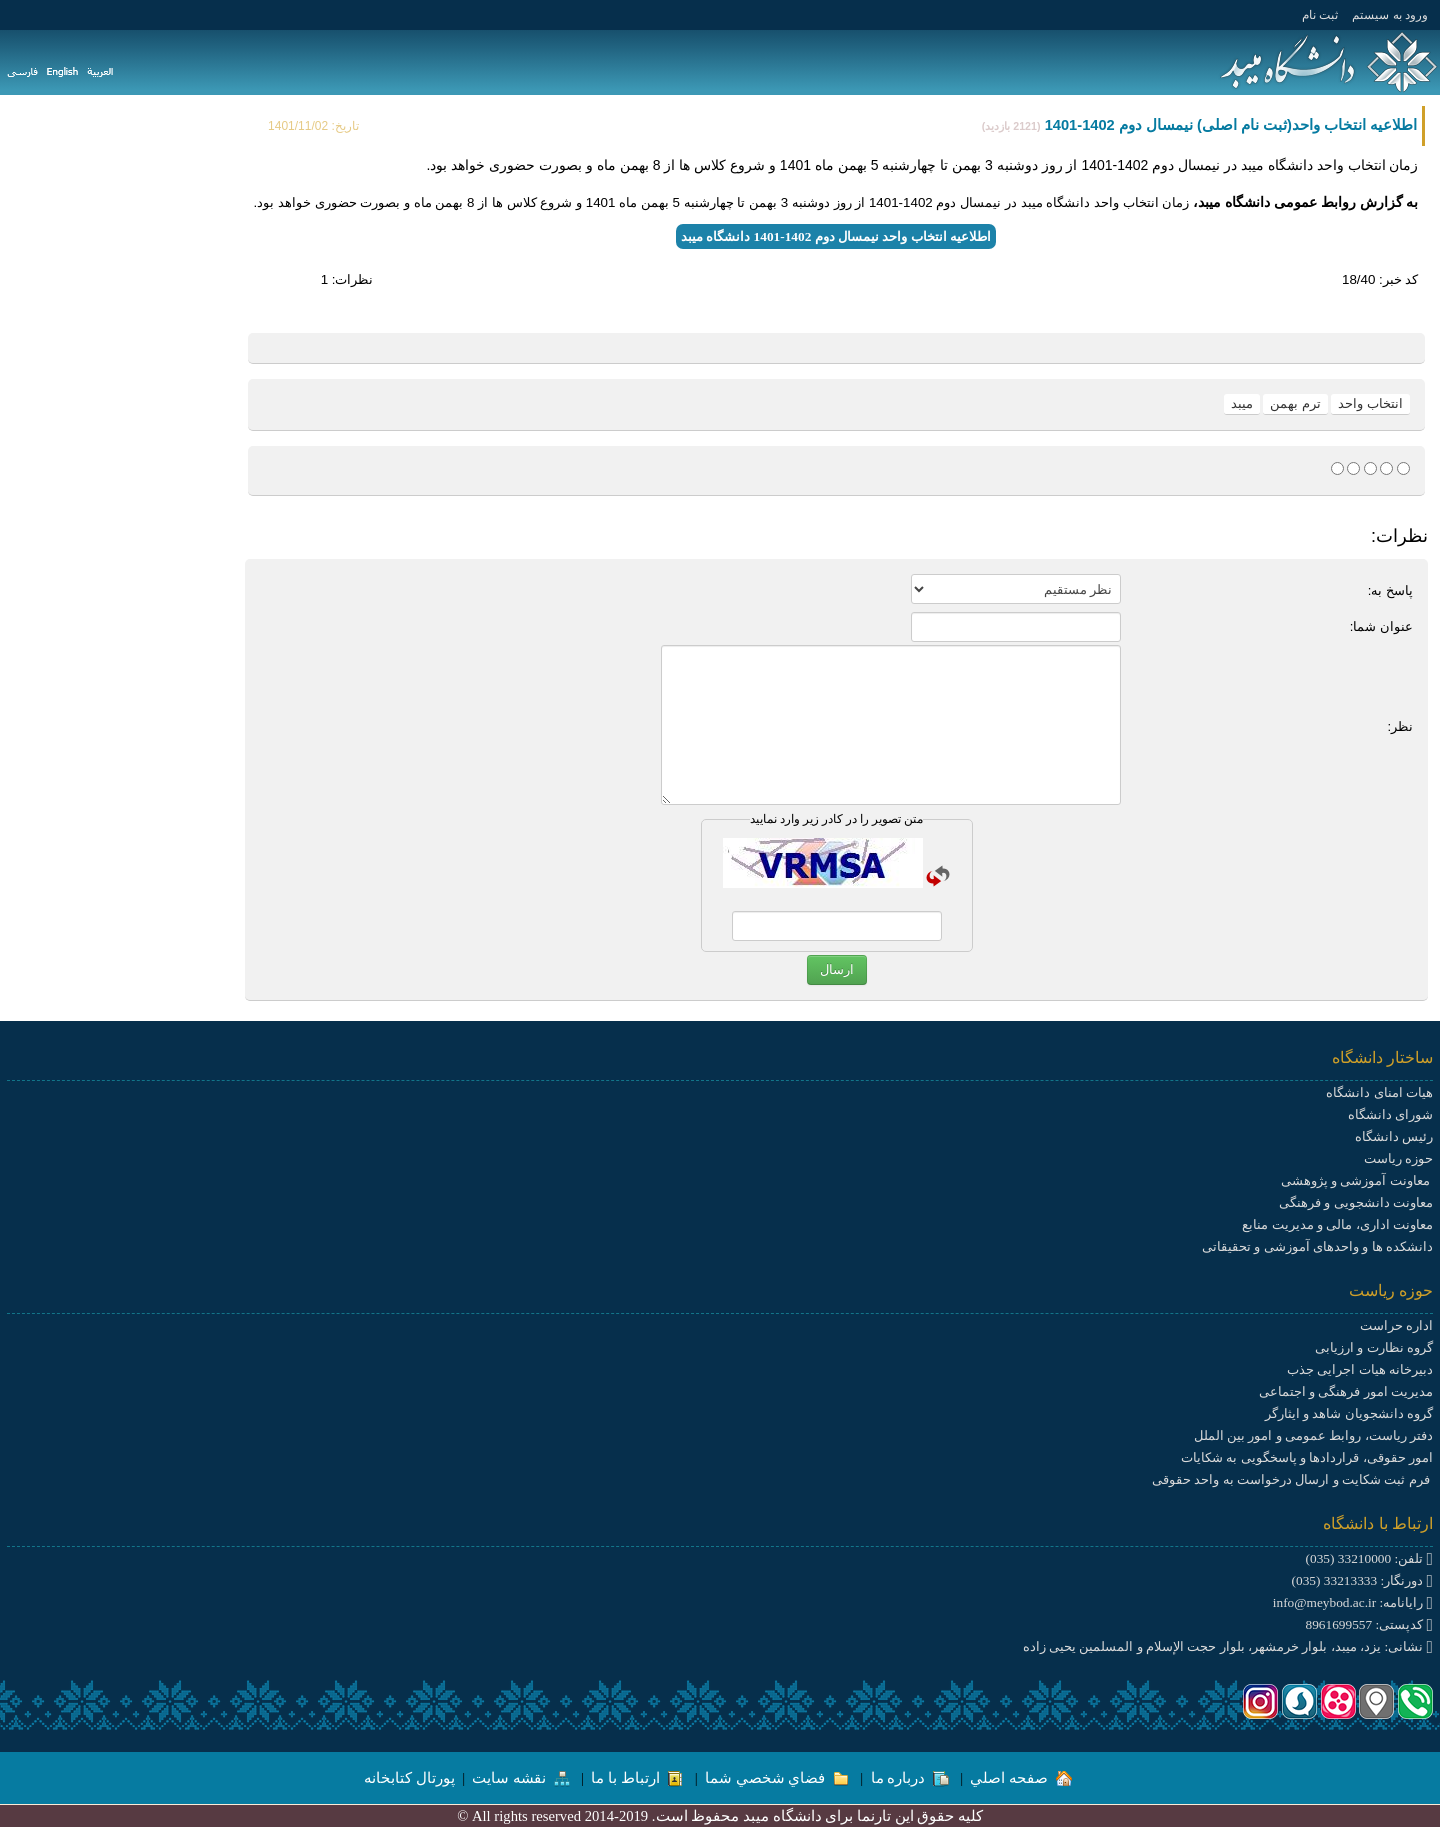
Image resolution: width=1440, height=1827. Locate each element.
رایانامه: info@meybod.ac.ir (1353, 1602)
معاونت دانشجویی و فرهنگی (1356, 1202)
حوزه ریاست (1398, 1158)
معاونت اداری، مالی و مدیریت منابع (1337, 1224)
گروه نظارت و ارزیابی (1374, 1347)
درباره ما (910, 1778)
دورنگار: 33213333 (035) (1362, 1580)
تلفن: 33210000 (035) (1369, 1558)
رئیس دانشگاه (1394, 1136)
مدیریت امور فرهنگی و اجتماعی (1346, 1391)
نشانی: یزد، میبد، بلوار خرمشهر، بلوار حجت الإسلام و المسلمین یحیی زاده (1228, 1646)
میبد (1242, 403)
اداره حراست (1396, 1325)
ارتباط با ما (637, 1778)
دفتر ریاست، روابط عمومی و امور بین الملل (1313, 1435)
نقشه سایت (520, 1778)
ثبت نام (1320, 15)
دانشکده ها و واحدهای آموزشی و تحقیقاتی (1317, 1246)
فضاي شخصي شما (777, 1778)
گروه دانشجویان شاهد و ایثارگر (1349, 1413)
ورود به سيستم (1390, 15)
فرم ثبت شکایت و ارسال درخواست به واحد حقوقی (1292, 1479)
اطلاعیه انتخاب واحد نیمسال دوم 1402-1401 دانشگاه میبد (836, 236)
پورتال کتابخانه (409, 1778)
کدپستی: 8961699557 (1369, 1624)
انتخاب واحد (1370, 403)
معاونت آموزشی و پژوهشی (1357, 1180)
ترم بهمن (1295, 403)
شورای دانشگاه (1390, 1114)
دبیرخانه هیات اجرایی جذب (1360, 1369)
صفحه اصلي (1020, 1778)
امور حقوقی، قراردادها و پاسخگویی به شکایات (1307, 1457)
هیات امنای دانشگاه (1379, 1092)
